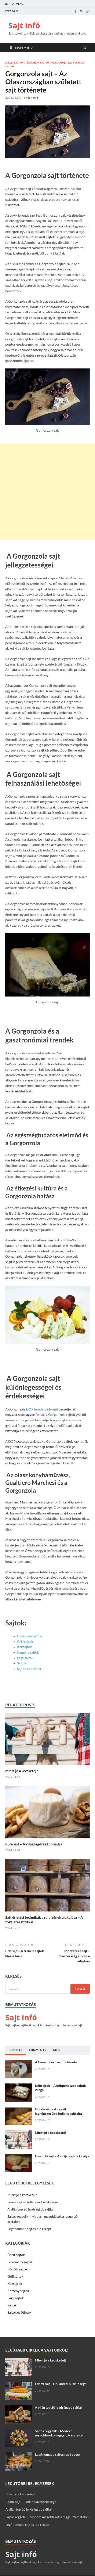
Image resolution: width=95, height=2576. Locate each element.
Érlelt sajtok (14, 62)
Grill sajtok (25, 1641)
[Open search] (84, 48)
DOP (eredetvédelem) (42, 1409)
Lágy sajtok (76, 62)
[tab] (15, 2050)
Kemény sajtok (28, 1652)
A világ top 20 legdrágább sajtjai (30, 2209)
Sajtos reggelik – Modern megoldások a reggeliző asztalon (59, 2433)
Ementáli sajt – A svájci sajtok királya (62, 2156)
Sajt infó (24, 25)
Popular (15, 2050)
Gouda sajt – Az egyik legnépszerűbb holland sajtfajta (58, 2111)
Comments (37, 2050)
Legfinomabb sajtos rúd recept (29, 2229)
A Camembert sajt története (56, 2062)
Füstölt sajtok (17, 2269)
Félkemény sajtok (38, 62)
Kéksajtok (59, 62)
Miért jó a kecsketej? (21, 1771)
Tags (56, 2050)
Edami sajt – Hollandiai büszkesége (32, 2202)
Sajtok (10, 66)
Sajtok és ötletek (29, 1669)
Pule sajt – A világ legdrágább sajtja (33, 1844)
